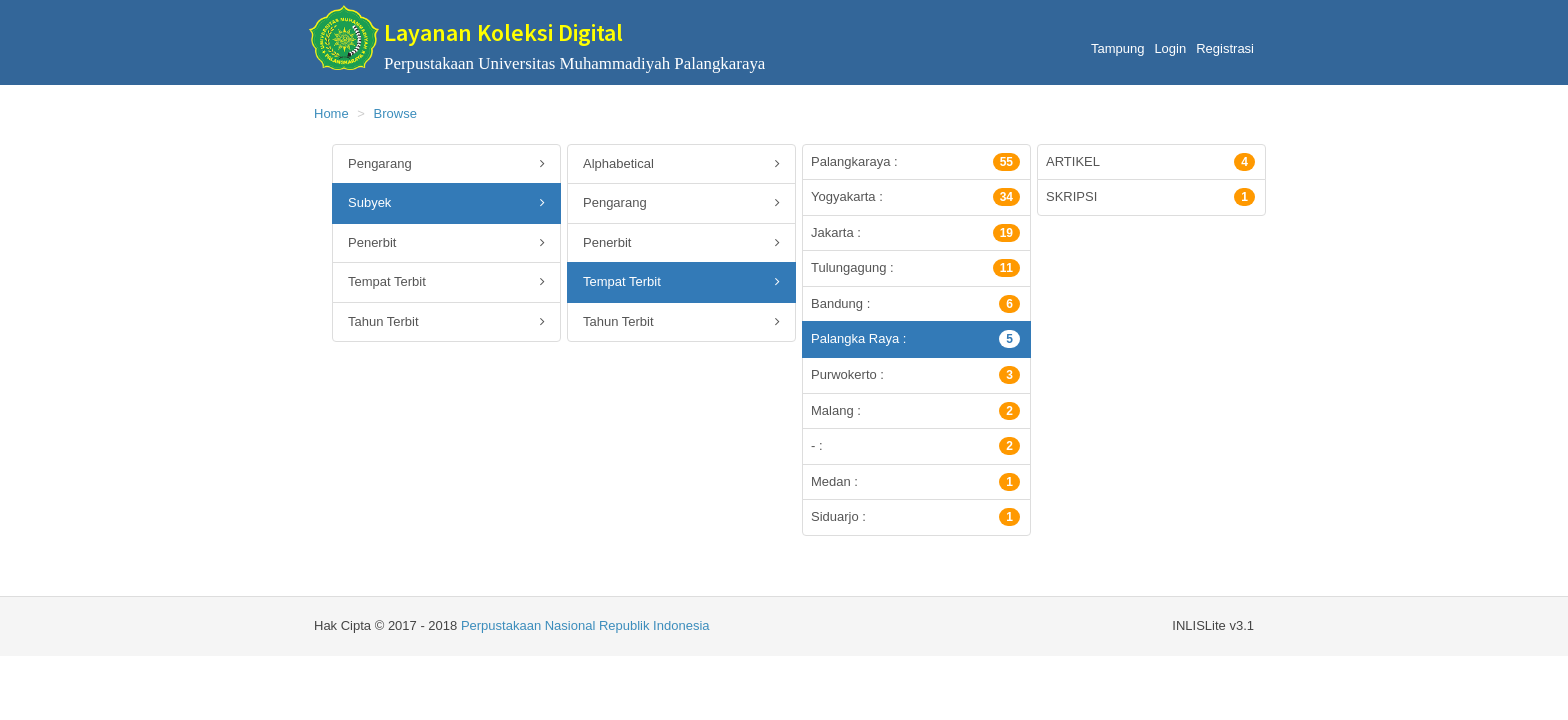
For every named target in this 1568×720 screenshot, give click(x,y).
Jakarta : (915, 233)
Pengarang (446, 164)
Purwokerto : (915, 375)
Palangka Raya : (915, 339)
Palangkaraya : (915, 162)
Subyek (446, 203)
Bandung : (915, 304)
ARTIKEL (1150, 162)
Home (331, 113)
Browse (395, 113)
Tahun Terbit (446, 322)
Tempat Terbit (446, 282)
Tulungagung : (915, 268)
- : (915, 446)
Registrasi (1225, 48)
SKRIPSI (1150, 197)
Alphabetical (681, 164)
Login (1170, 48)
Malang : (915, 411)
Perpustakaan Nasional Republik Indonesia (585, 625)
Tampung (1117, 48)
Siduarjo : (915, 517)
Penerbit (446, 243)
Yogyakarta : (915, 197)
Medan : (915, 482)
